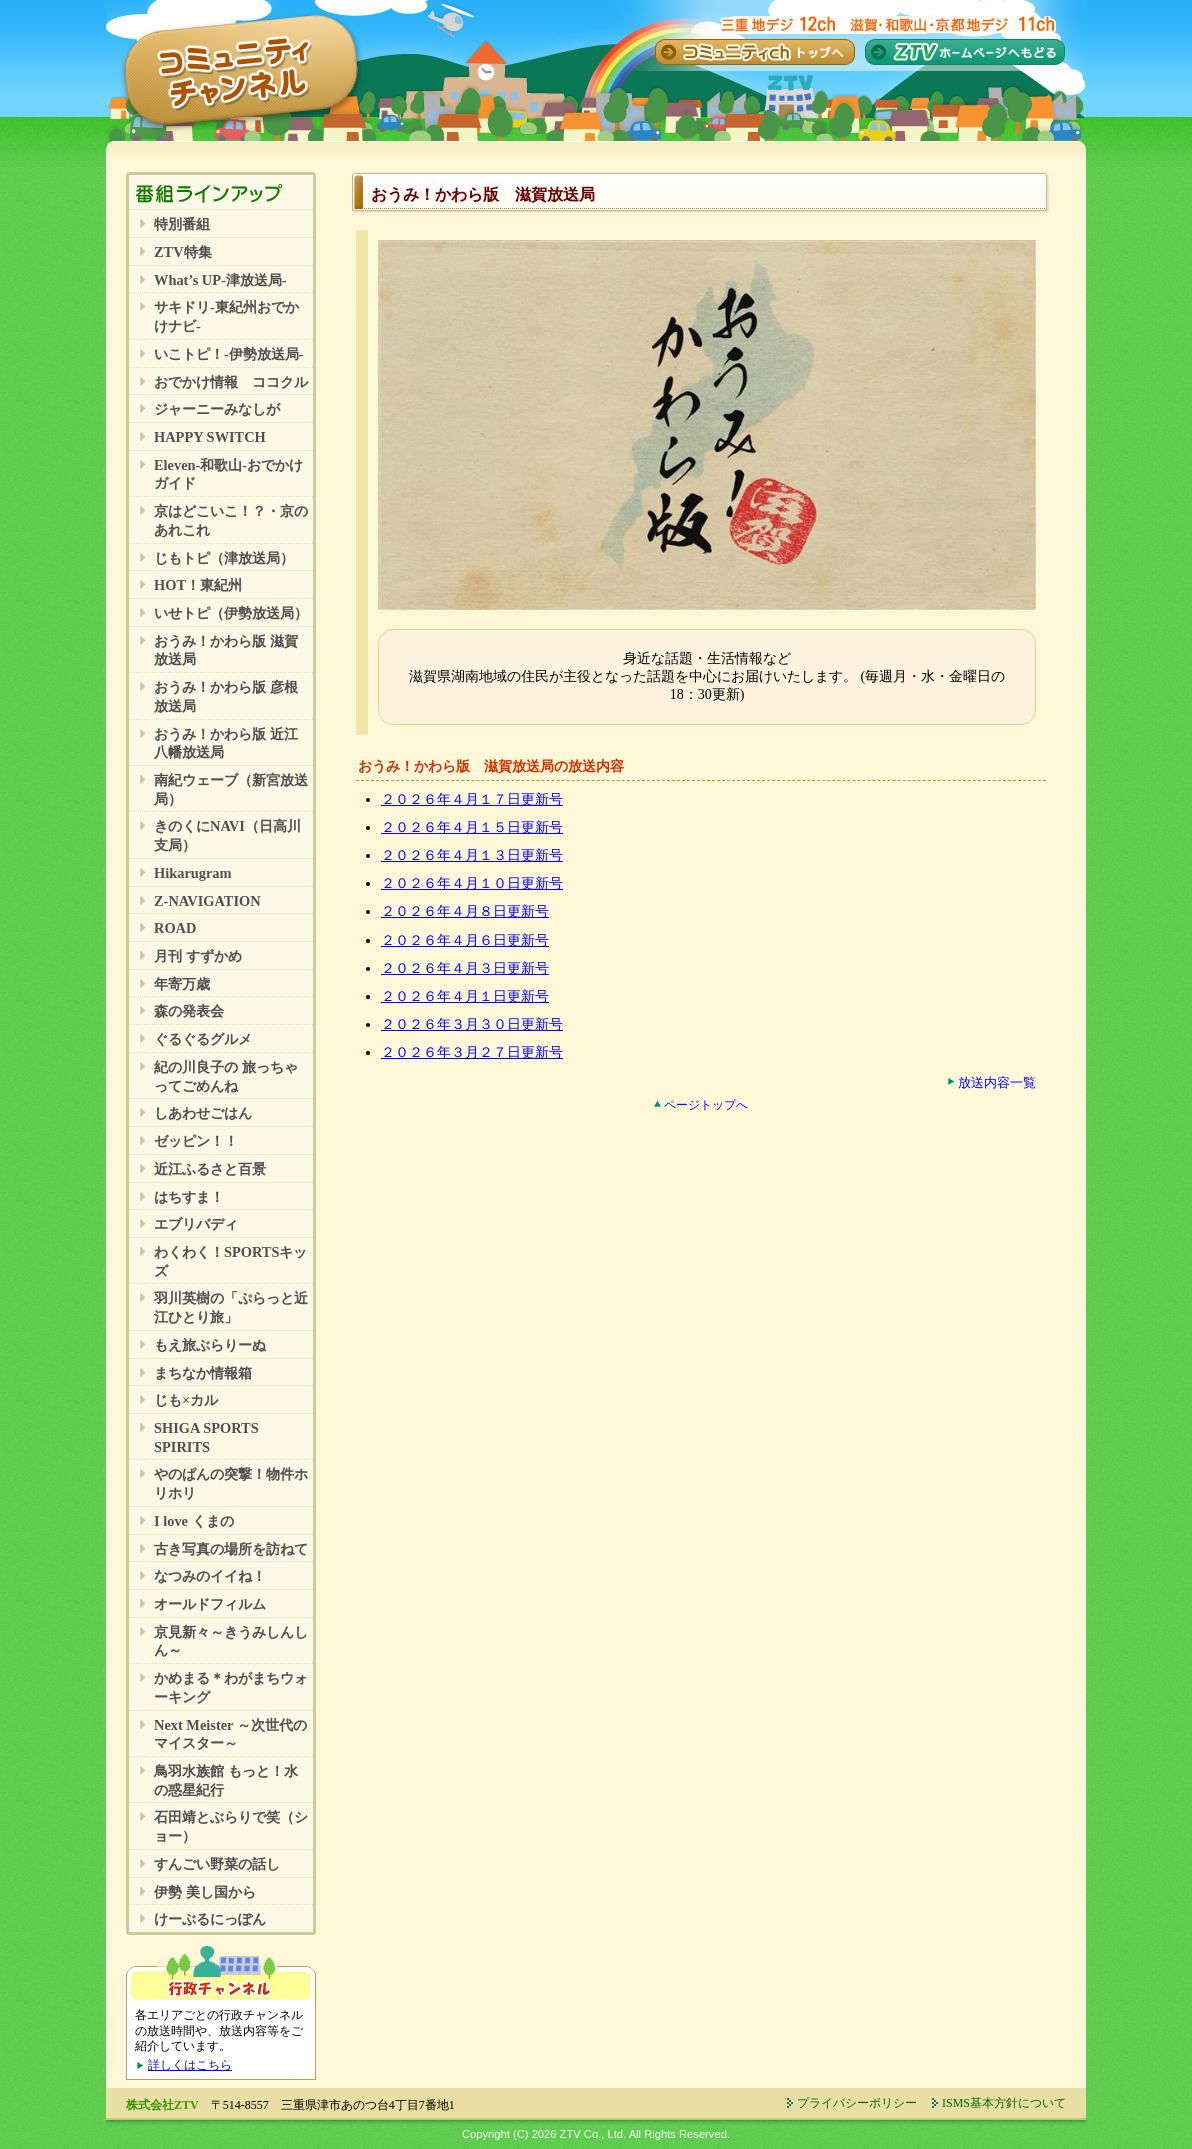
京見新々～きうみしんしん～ (231, 1641)
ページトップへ (706, 1105)
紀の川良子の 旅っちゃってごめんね (226, 1076)
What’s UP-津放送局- (220, 280)
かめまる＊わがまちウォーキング (231, 1687)
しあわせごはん (203, 1113)
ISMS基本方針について (1004, 2103)
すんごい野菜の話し (217, 1864)
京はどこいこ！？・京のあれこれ (231, 520)
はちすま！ (189, 1197)
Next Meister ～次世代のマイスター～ (230, 1734)
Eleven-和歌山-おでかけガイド (228, 474)
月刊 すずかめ (198, 956)
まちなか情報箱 (203, 1373)
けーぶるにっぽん (210, 1919)
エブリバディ (196, 1224)
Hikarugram (193, 873)
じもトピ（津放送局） (224, 558)
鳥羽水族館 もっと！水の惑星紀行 (226, 1780)
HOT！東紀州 (198, 585)
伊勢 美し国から (205, 1892)
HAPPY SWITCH (210, 437)
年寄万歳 (182, 984)
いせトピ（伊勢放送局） (231, 613)
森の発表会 (189, 1011)
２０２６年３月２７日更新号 (472, 1052)
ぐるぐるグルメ (203, 1039)
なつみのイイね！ (210, 1576)
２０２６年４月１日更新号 (465, 996)
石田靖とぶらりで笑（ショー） (231, 1826)
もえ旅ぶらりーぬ (210, 1345)
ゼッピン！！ (196, 1141)
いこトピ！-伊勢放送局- (229, 354)
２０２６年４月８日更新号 (465, 911)
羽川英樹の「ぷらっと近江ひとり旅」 (231, 1307)
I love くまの (194, 1521)
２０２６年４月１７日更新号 (472, 799)
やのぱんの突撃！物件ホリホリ (231, 1483)
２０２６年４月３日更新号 (465, 968)
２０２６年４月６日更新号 (465, 940)
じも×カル (186, 1400)
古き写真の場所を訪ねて (231, 1549)
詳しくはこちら (190, 2065)
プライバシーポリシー (857, 2103)
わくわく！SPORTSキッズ (230, 1261)
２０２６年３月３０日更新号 (472, 1024)
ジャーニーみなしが (217, 409)
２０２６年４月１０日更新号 (472, 883)
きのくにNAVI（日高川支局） (227, 835)
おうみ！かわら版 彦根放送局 (226, 696)
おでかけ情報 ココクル (231, 382)
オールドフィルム (210, 1604)
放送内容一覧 (997, 1083)
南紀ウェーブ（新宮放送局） (231, 789)
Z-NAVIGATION (207, 901)
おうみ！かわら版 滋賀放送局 (226, 650)
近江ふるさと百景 (210, 1169)
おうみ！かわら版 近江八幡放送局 (226, 743)
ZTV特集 (183, 252)
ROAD (175, 928)
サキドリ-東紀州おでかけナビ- (226, 316)
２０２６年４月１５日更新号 (472, 827)
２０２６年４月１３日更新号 (472, 855)
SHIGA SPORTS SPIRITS (206, 1437)
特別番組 (182, 224)
